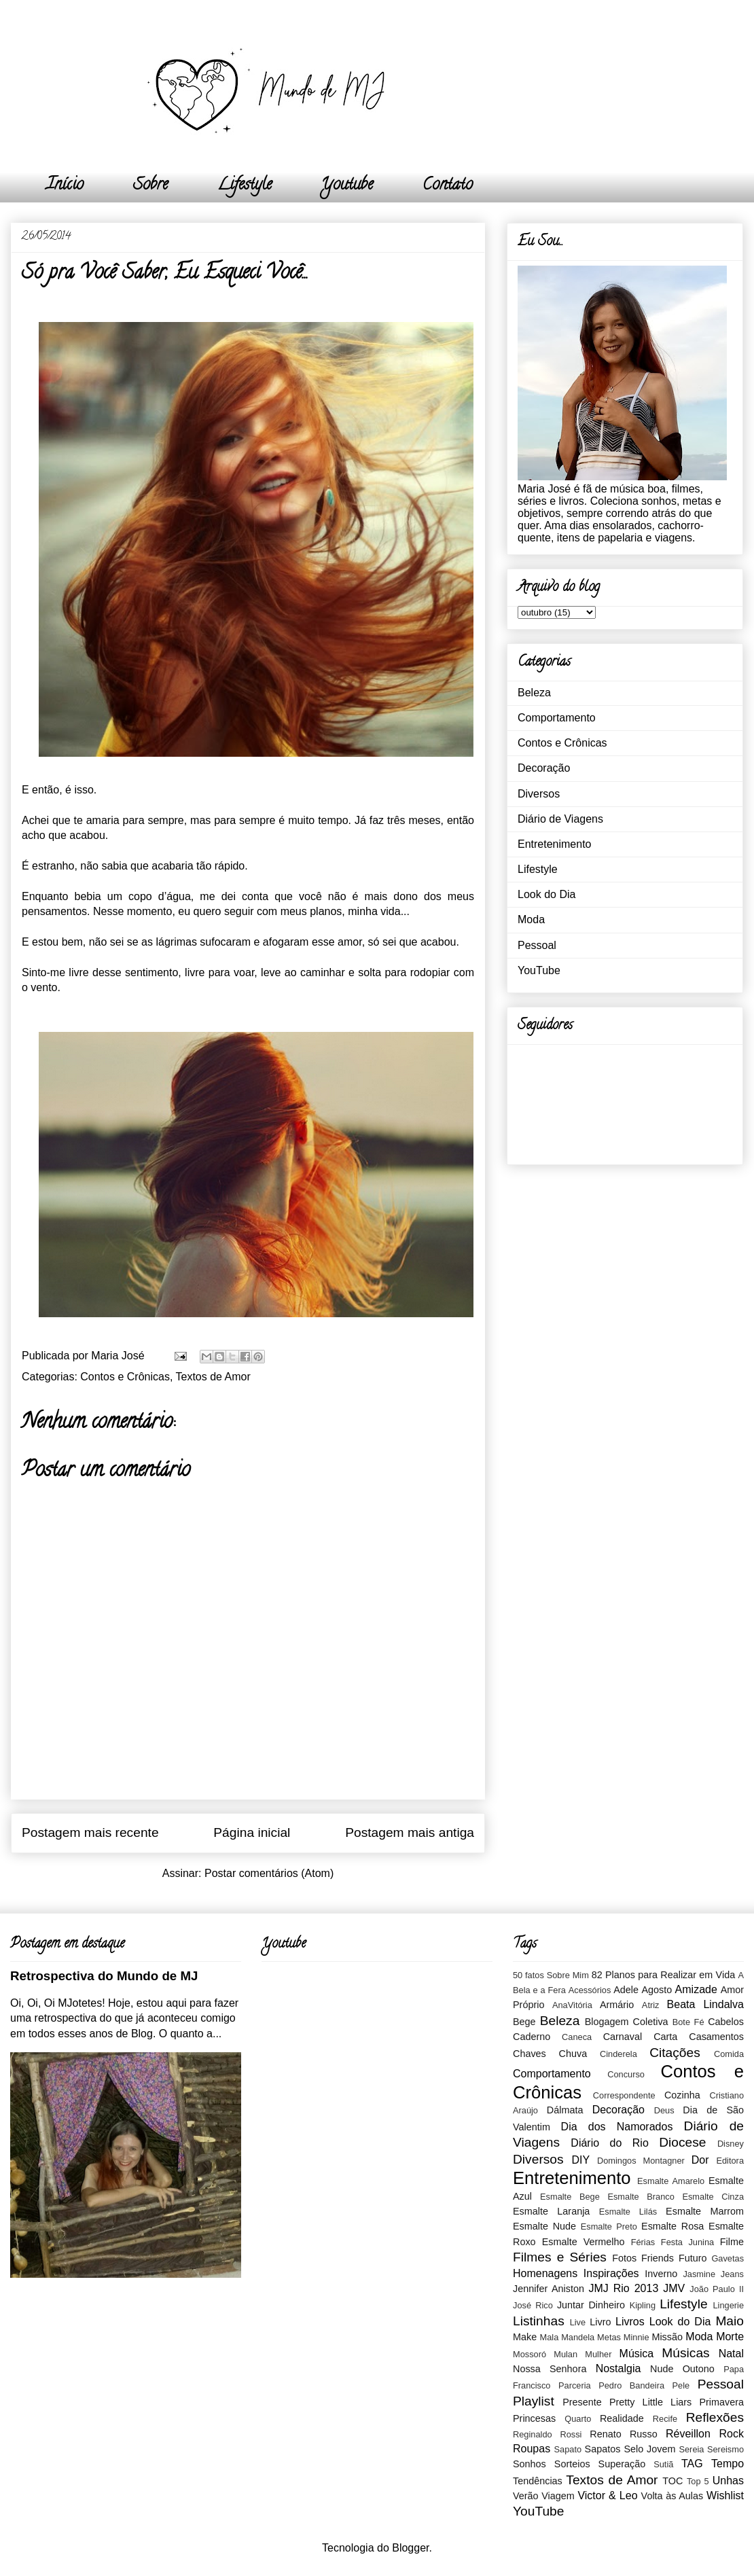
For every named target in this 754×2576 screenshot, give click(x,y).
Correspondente (624, 2095)
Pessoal (537, 945)
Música (637, 2353)
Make (525, 2336)
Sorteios (572, 2463)
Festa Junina (687, 2242)
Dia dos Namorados (617, 2126)
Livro (600, 2321)
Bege (524, 2021)
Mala (549, 2337)
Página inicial (251, 1832)
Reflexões (715, 2417)
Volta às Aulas (672, 2495)
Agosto (656, 1989)
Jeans (732, 2274)
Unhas (728, 2480)
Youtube (347, 185)
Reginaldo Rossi (547, 2434)
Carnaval (623, 2036)
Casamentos (716, 2036)
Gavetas (727, 2258)
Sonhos (529, 2463)
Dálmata (565, 2110)
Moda (531, 919)
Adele (626, 1989)
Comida (729, 2054)
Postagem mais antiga (409, 1832)
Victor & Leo (607, 2495)
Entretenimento (555, 844)
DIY (580, 2160)
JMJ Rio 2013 (623, 2288)
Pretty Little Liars (650, 2402)
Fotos (624, 2258)
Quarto (577, 2419)
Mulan (565, 2354)
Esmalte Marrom (705, 2211)
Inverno (661, 2273)
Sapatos (603, 2449)
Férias (643, 2242)
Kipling (643, 2305)
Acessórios (590, 1990)
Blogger (410, 2548)
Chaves (529, 2053)
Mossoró (529, 2354)
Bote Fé (688, 2022)
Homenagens (545, 2273)
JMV (674, 2288)
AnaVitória (572, 2005)
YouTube (539, 970)
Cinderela (618, 2054)
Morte (730, 2336)
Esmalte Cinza (713, 2197)
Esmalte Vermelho (583, 2241)
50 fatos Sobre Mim (551, 1975)
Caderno (531, 2036)
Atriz (651, 2005)
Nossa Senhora (549, 2368)
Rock (731, 2433)
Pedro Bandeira (631, 2385)
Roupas (531, 2448)
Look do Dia (546, 894)
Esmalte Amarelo (670, 2181)
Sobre (150, 185)
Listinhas (538, 2321)
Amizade (696, 1989)
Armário (617, 2004)
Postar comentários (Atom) (269, 1873)
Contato (448, 185)
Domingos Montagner (641, 2160)
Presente (582, 2402)
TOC (672, 2480)
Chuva (573, 2053)
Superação (622, 2463)
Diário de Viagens (560, 819)
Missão (667, 2336)
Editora (730, 2160)
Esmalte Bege (570, 2197)
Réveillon (688, 2433)
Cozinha (682, 2095)
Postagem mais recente (90, 1832)
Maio (729, 2321)
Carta (665, 2036)
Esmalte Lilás (628, 2211)
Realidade (622, 2418)
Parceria (574, 2385)
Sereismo (725, 2449)
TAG (692, 2463)
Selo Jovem (649, 2449)
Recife (665, 2419)
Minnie (636, 2337)
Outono (699, 2368)
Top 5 (698, 2481)
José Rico (533, 2305)
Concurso (626, 2074)
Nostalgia (618, 2368)
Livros (630, 2321)
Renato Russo (623, 2434)
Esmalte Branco (640, 2197)
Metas (609, 2337)
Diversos (539, 794)
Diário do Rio (609, 2143)
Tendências (537, 2480)
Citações (674, 2052)
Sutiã (663, 2464)
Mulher (598, 2354)
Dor (700, 2160)
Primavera (721, 2402)
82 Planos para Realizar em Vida (664, 1974)
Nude (661, 2368)
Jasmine (699, 2274)
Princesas (534, 2418)
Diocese (682, 2142)
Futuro (693, 2258)
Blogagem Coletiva (626, 2021)
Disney (730, 2144)
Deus (664, 2110)
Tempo (727, 2463)
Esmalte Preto (609, 2226)
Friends (657, 2258)
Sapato (568, 2449)
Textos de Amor (213, 1376)
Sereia (691, 2449)
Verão (526, 2495)
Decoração (544, 768)
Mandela (577, 2337)
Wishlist (725, 2495)
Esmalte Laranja (551, 2211)
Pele (681, 2385)
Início (65, 185)
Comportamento (557, 717)
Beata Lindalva (705, 2004)
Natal (731, 2353)
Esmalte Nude (544, 2226)
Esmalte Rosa (672, 2226)
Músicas (685, 2353)
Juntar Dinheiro (591, 2305)
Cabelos (726, 2021)
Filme (732, 2241)
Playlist (533, 2401)
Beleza (534, 692)
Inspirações (611, 2273)
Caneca (577, 2037)
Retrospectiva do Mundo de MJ (104, 1976)
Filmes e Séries (560, 2257)
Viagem (558, 2495)
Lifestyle (244, 185)
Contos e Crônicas (125, 1376)
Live (578, 2322)
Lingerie (728, 2305)
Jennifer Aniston (548, 2288)
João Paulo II (716, 2289)
